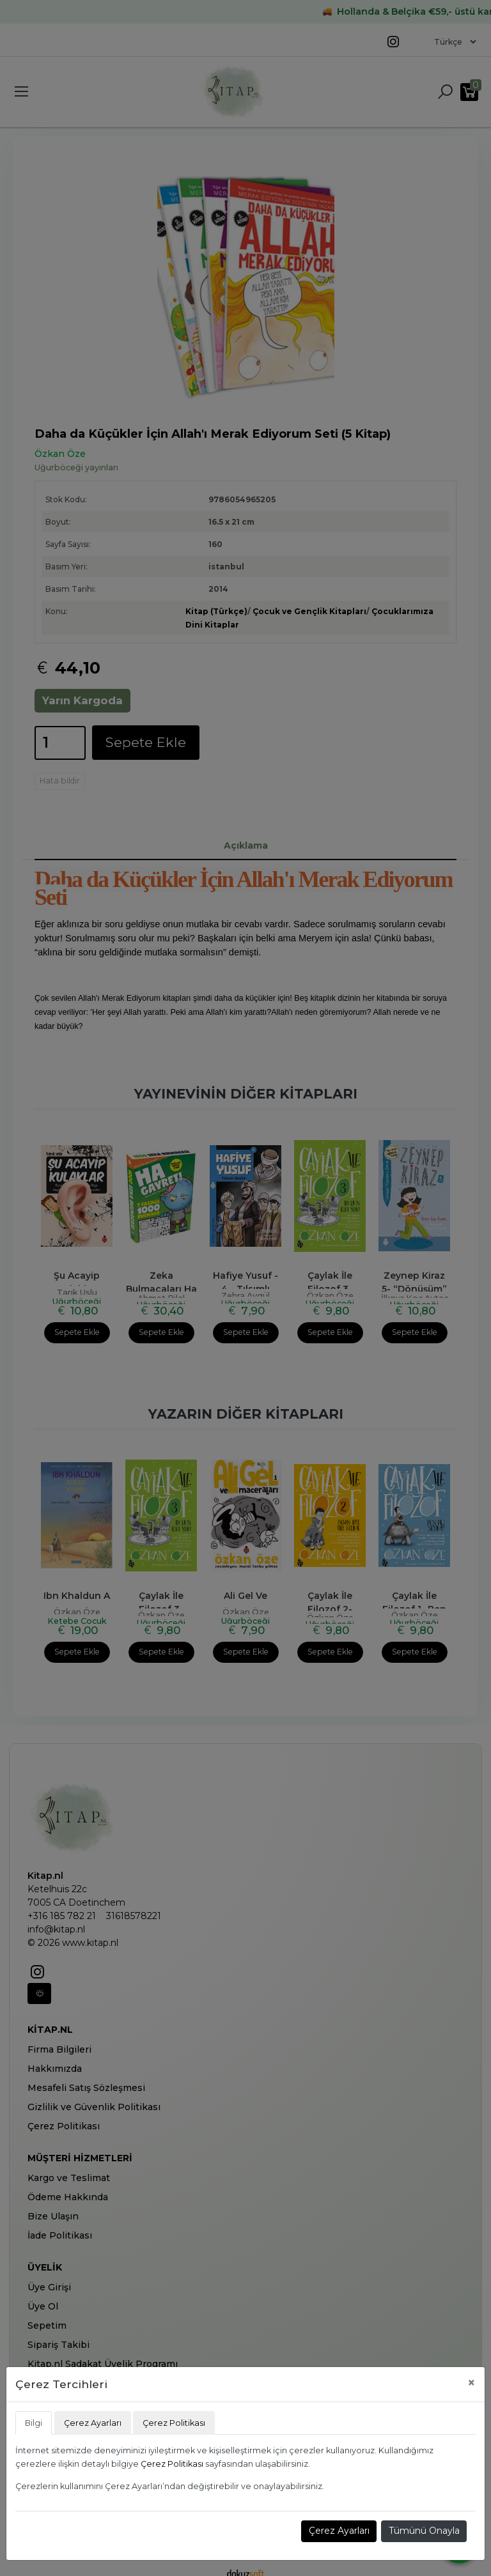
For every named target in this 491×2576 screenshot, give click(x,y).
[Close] (471, 2382)
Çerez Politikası (172, 2464)
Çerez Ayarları (339, 2530)
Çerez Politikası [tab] (174, 2423)
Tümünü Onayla (424, 2530)
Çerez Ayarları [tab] (92, 2423)
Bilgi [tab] (33, 2423)
